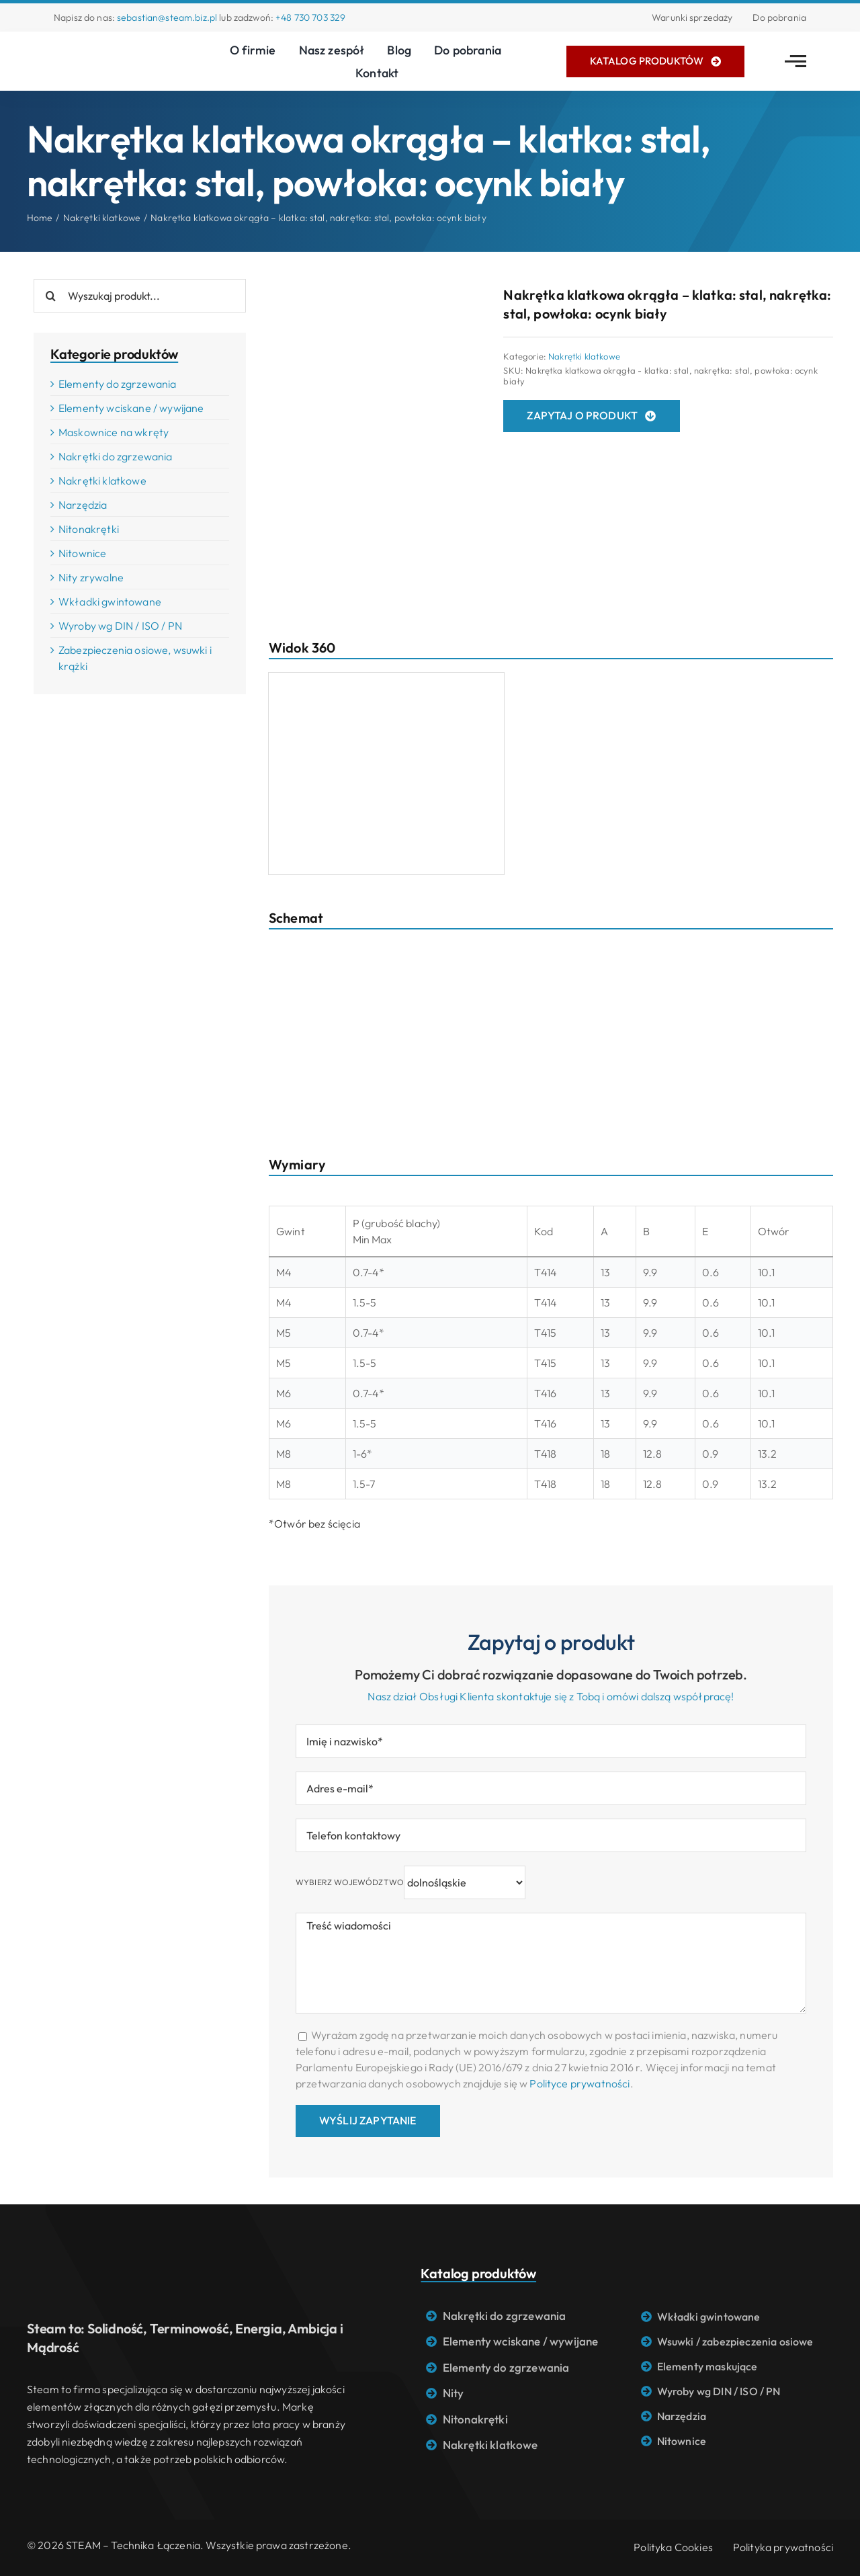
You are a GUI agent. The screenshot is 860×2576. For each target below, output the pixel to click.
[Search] (50, 296)
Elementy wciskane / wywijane (131, 408)
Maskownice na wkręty (113, 432)
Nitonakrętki (88, 529)
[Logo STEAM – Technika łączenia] (107, 47)
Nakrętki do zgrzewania (115, 456)
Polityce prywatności (579, 2083)
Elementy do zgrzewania (117, 383)
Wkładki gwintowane (109, 601)
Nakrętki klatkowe (584, 356)
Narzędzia (82, 504)
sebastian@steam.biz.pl (167, 17)
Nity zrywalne (91, 577)
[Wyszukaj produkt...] (140, 296)
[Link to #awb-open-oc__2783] (795, 61)
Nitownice (82, 553)
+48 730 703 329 (310, 17)
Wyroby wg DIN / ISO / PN (120, 625)
